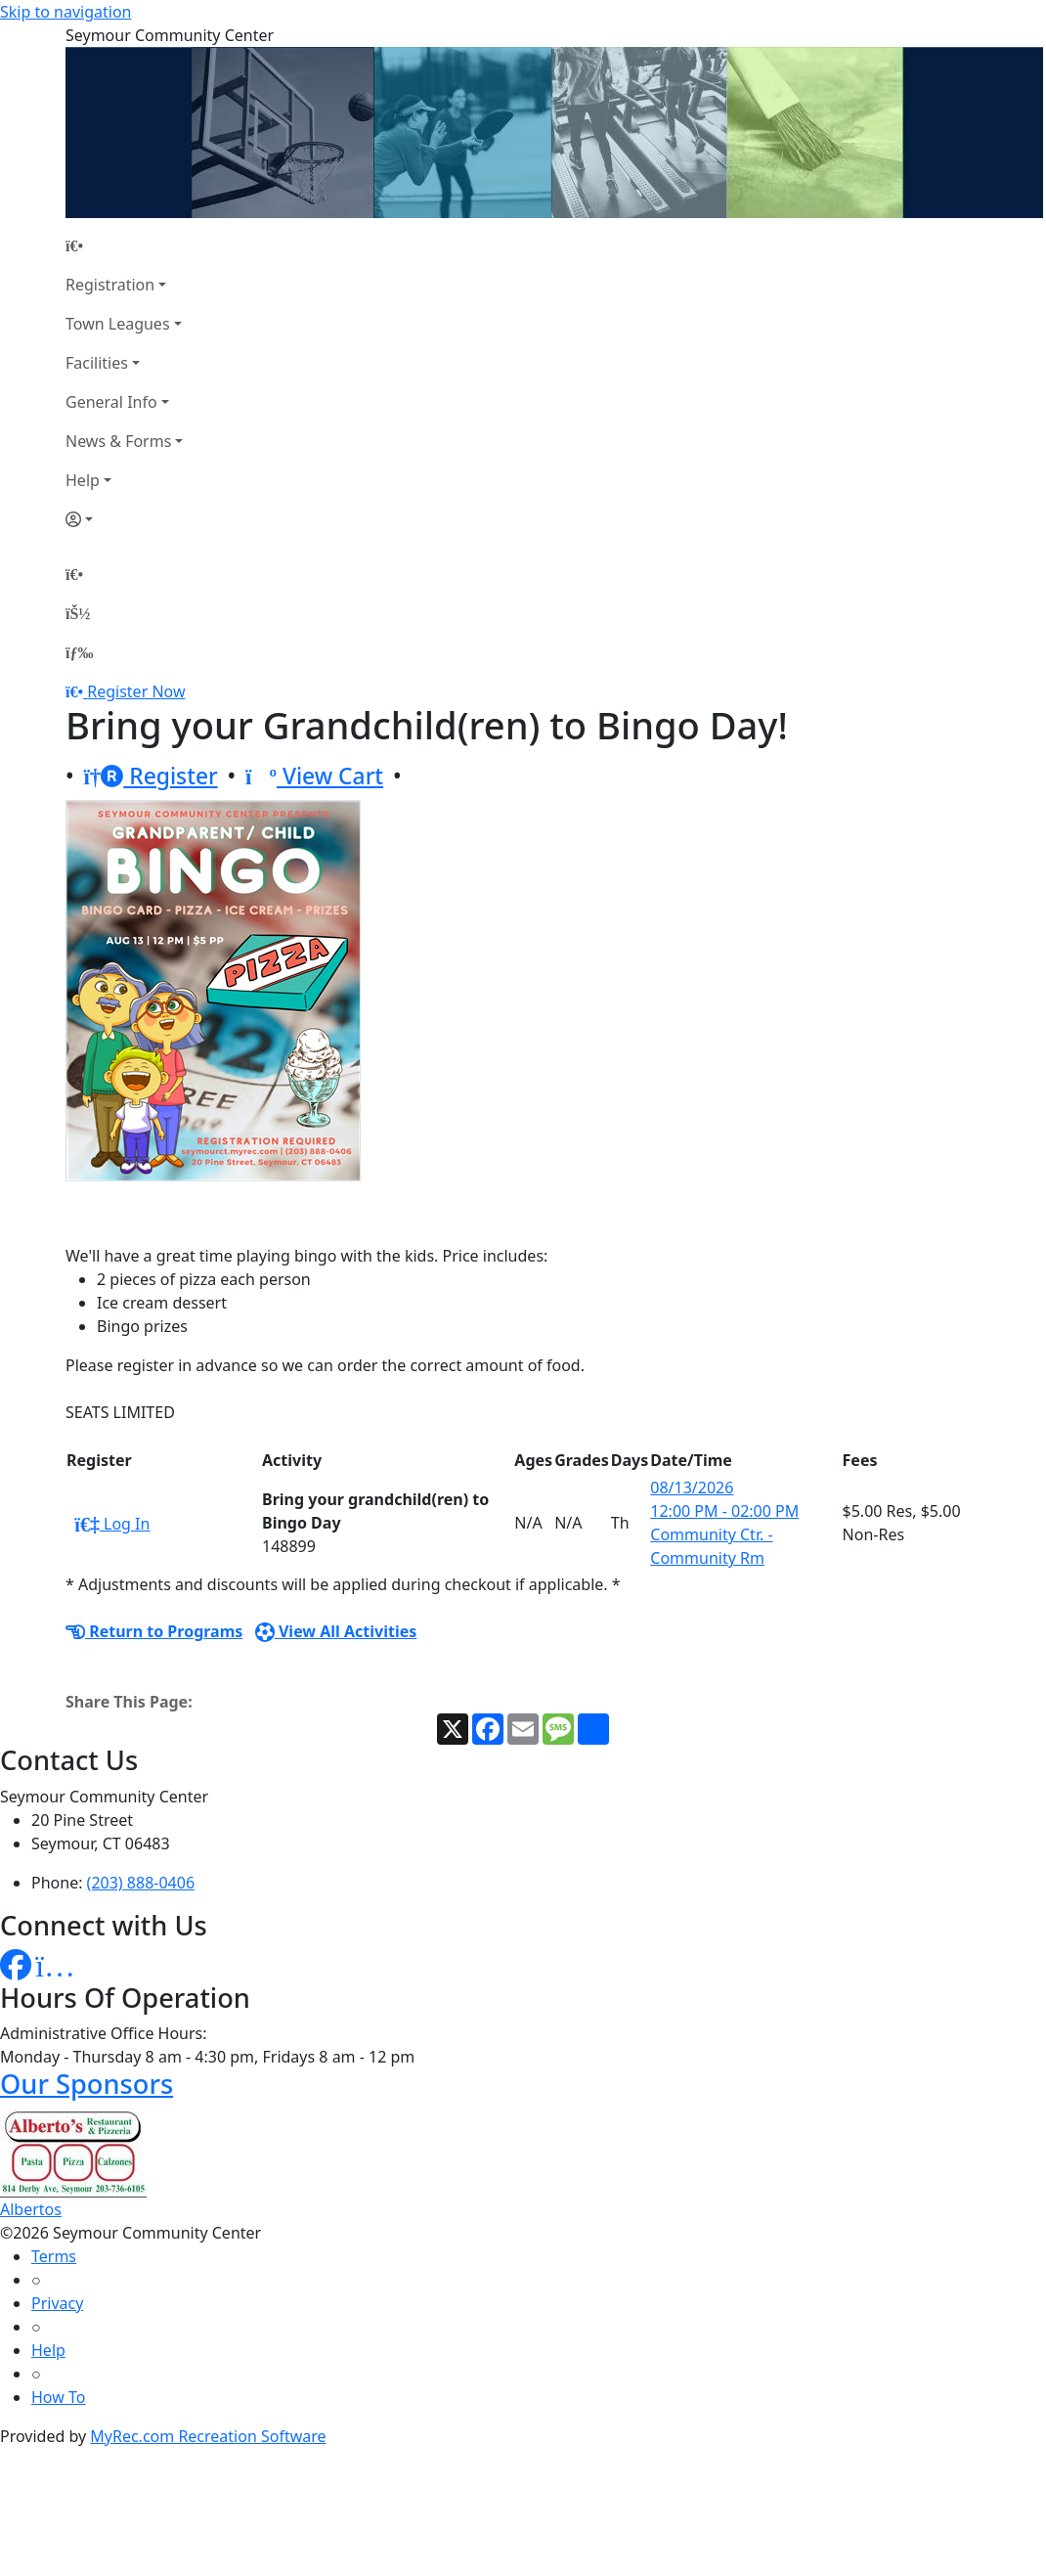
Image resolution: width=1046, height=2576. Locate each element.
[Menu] (79, 652)
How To (58, 2397)
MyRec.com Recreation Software (208, 2436)
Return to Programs (153, 1631)
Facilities (96, 363)
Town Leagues (117, 323)
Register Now (136, 691)
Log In (112, 1523)
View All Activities (336, 1631)
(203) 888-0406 (141, 1882)
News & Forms (118, 441)
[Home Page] (124, 245)
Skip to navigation (65, 11)
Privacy (57, 2303)
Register (151, 776)
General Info (111, 402)
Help (82, 480)
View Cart (314, 776)
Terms (53, 2256)
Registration (109, 284)
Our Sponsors (86, 2083)
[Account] (124, 519)
